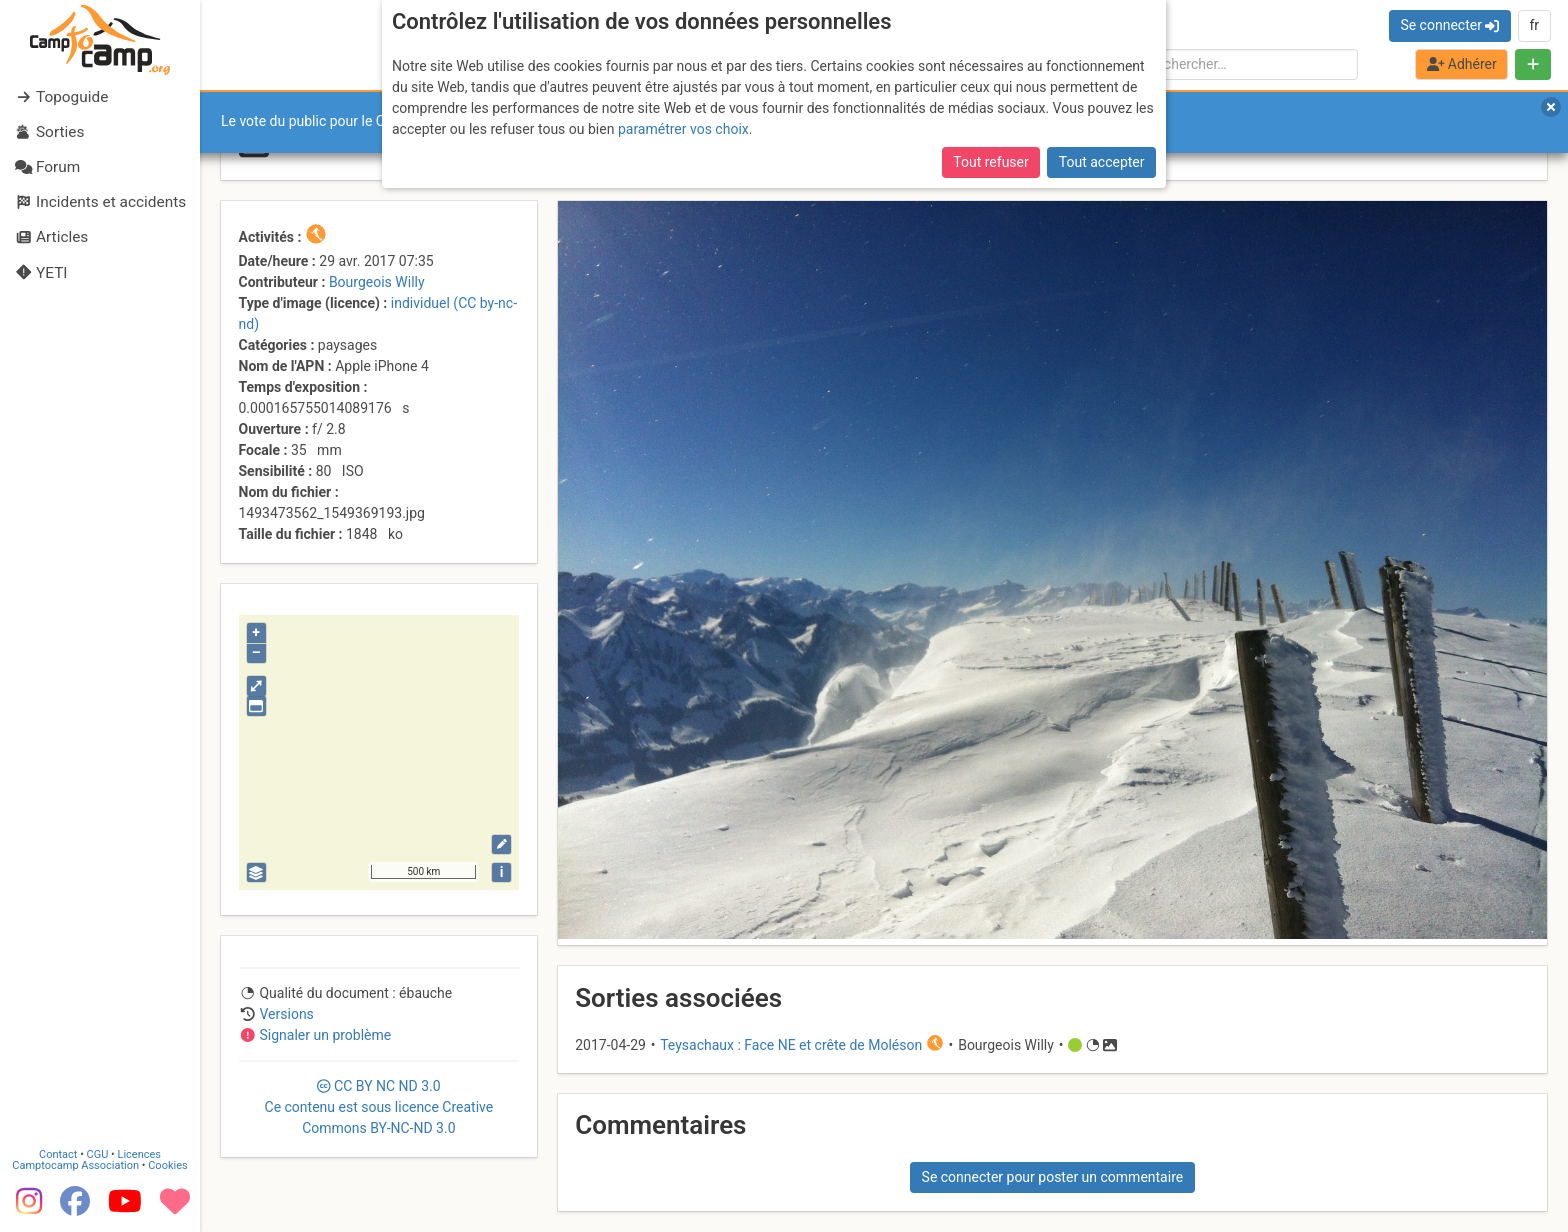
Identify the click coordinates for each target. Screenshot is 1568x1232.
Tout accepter (1102, 162)
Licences (139, 1154)
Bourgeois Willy (377, 282)
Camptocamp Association (75, 1165)
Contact (58, 1154)
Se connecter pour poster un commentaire (1053, 1177)
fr (1534, 25)
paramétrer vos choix (683, 129)
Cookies (167, 1165)
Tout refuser (990, 162)
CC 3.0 (379, 1107)
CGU (98, 1154)
